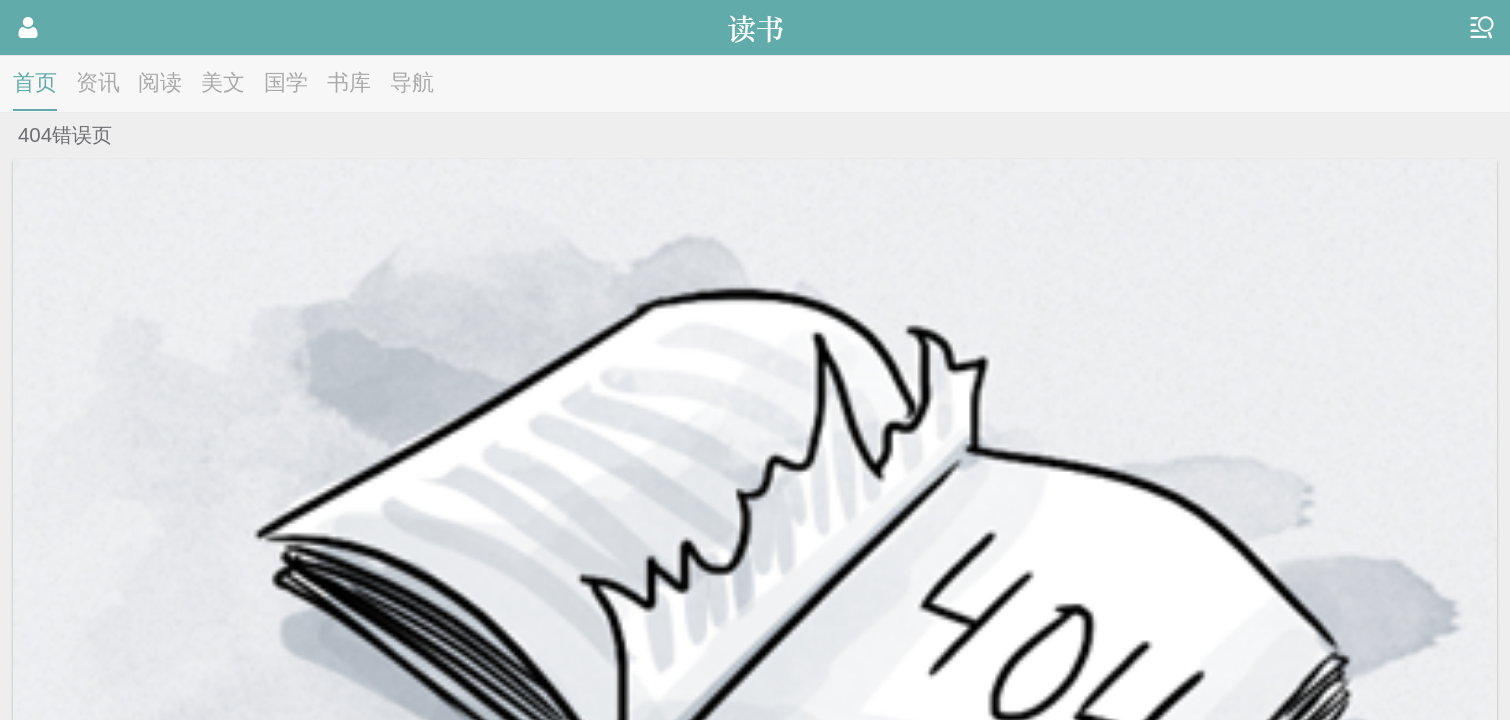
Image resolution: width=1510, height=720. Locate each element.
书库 (349, 82)
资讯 (98, 82)
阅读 (160, 82)
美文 (223, 82)
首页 (35, 82)
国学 (286, 82)
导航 (412, 82)
